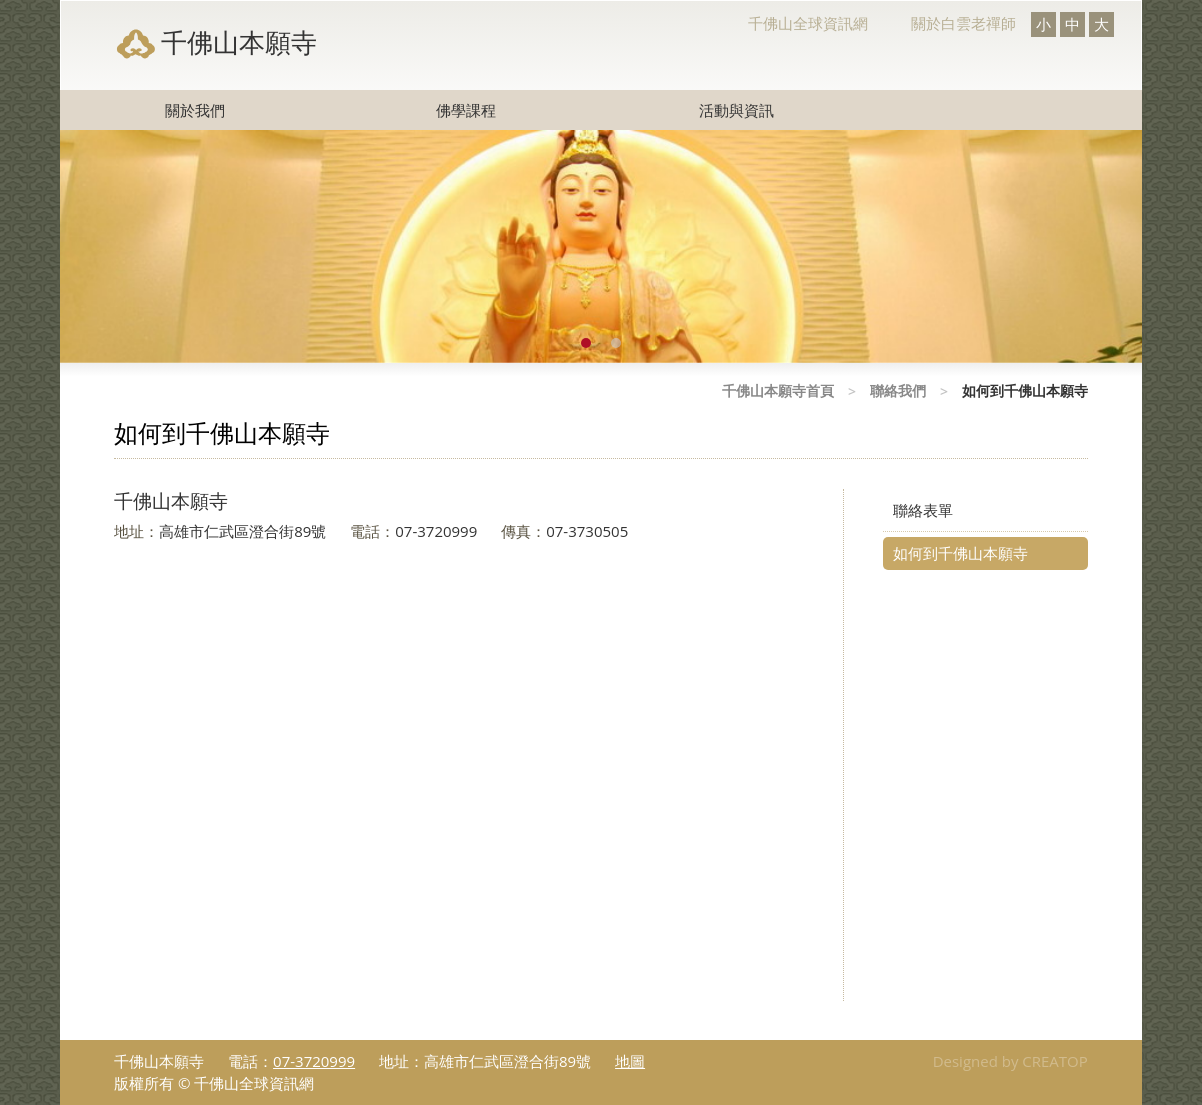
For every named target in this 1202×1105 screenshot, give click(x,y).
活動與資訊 (736, 110)
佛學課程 (466, 110)
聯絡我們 (898, 390)
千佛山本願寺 (239, 42)
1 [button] (586, 343)
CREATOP (1054, 1061)
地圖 (630, 1061)
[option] (601, 246)
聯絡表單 (923, 510)
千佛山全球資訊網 (808, 23)
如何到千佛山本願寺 (960, 553)
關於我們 (195, 110)
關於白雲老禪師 (963, 23)
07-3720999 (314, 1061)
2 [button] (616, 343)
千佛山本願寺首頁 (778, 390)
